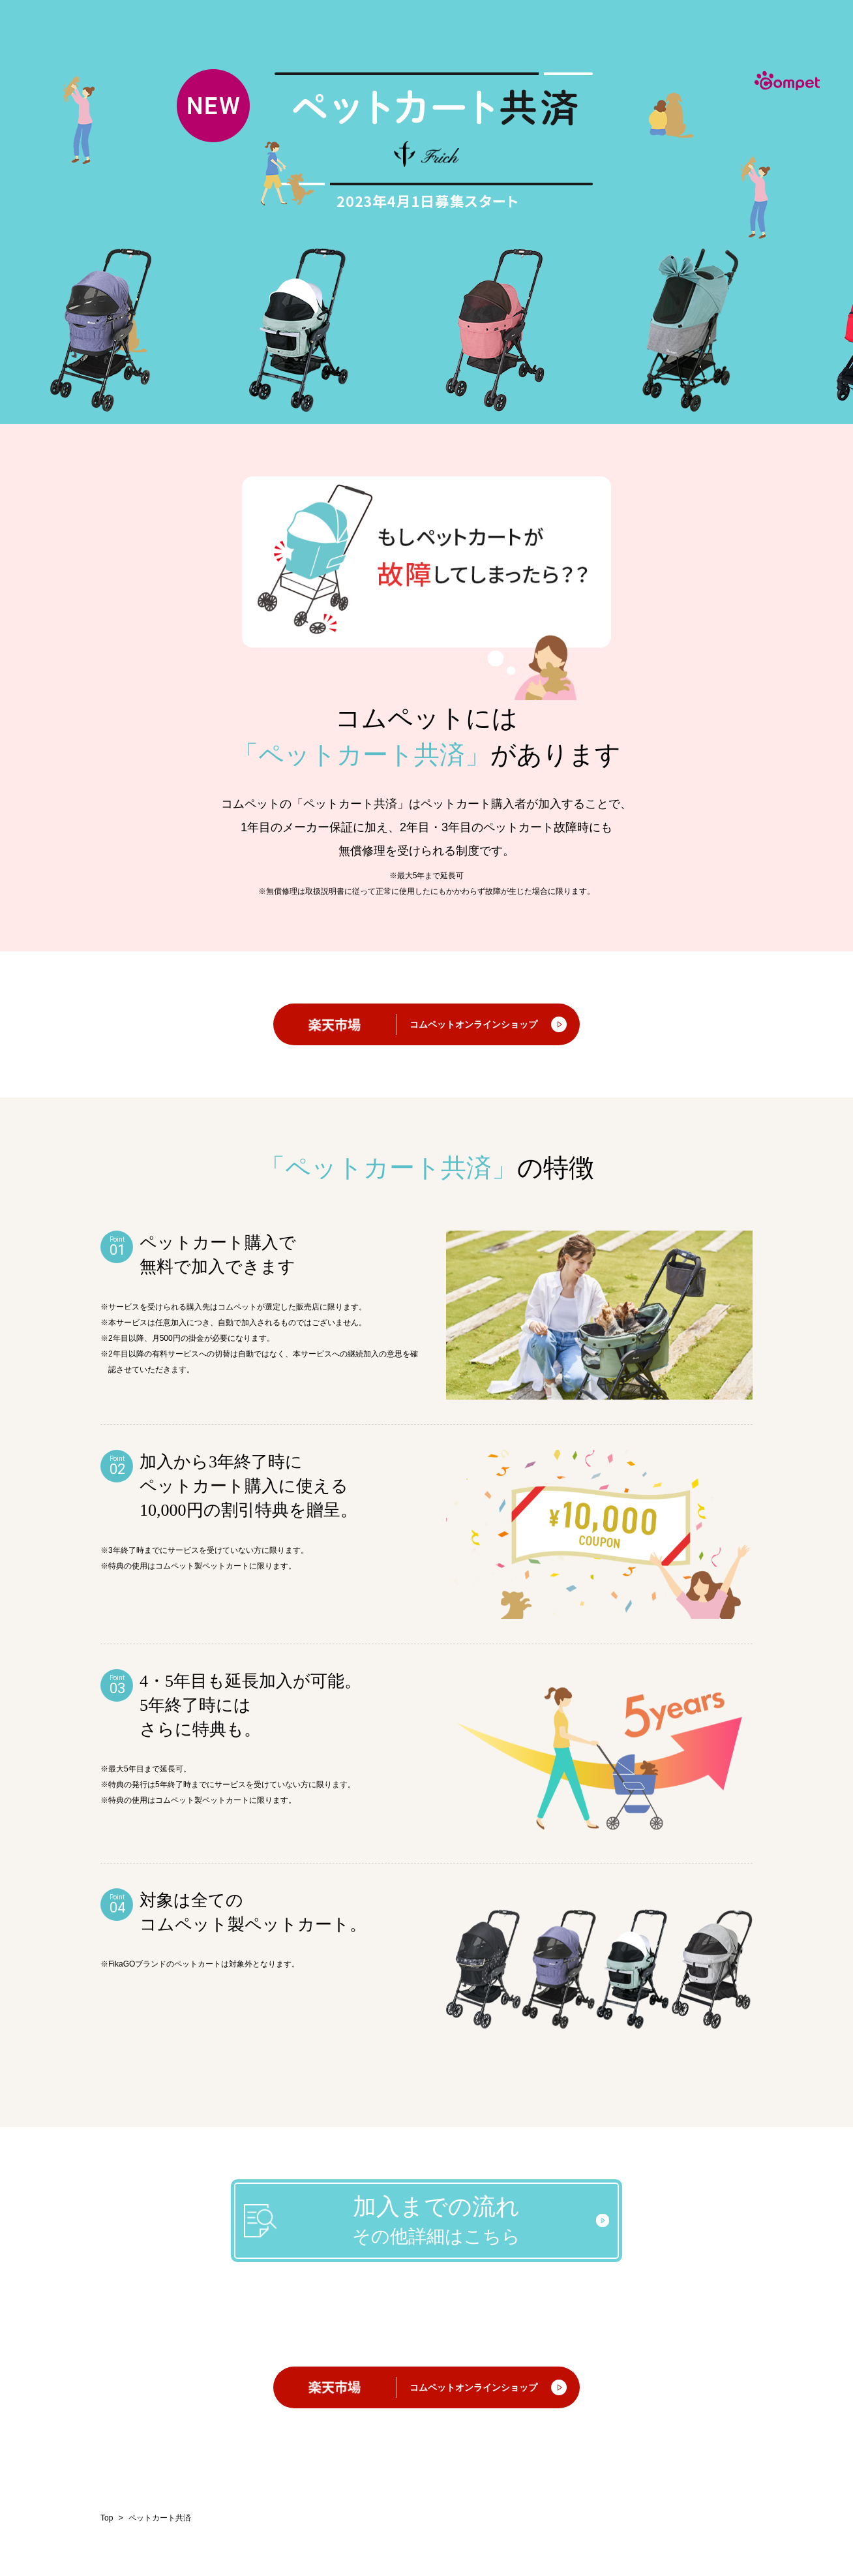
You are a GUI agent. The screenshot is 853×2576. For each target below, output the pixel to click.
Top (106, 2517)
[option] (106, 330)
